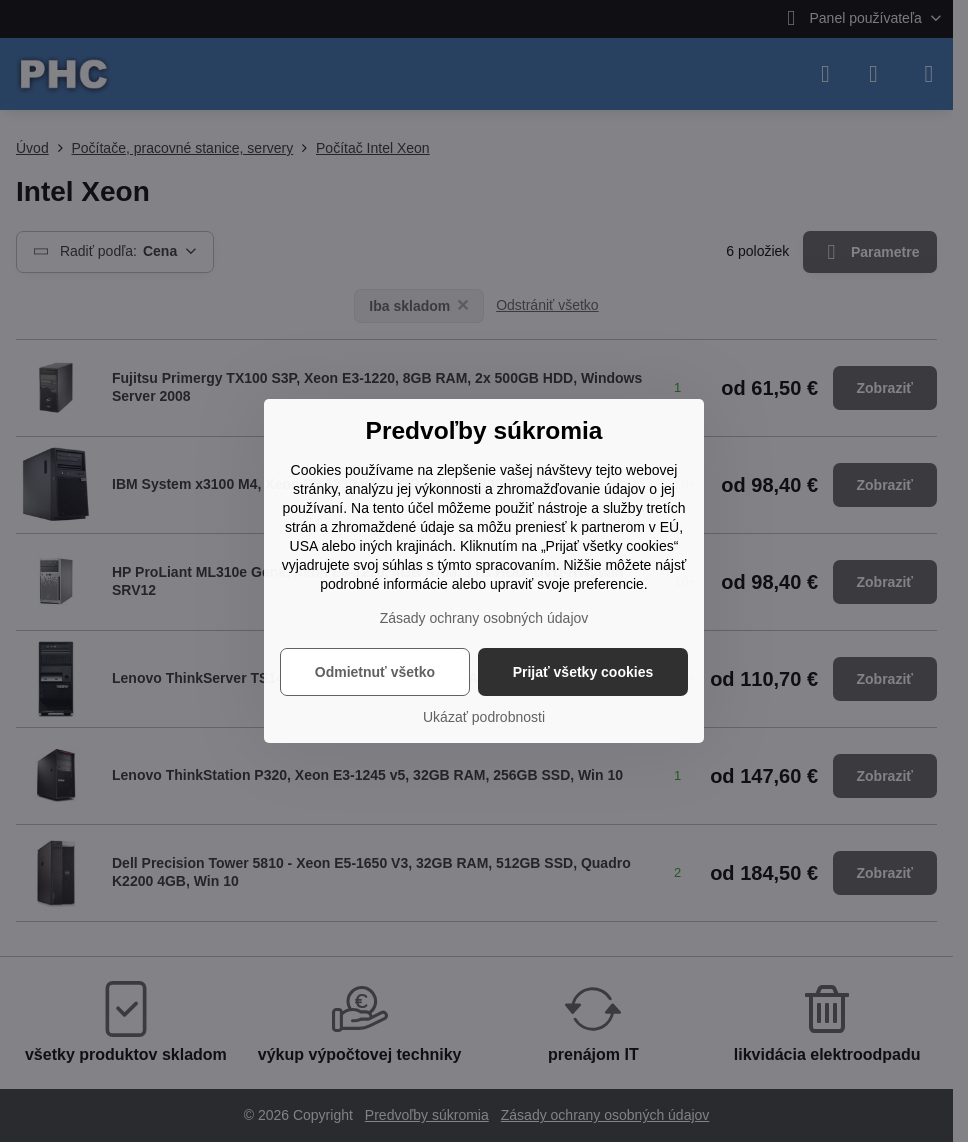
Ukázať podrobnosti (484, 717)
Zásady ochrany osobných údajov (484, 618)
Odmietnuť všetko (375, 672)
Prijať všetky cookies (583, 672)
